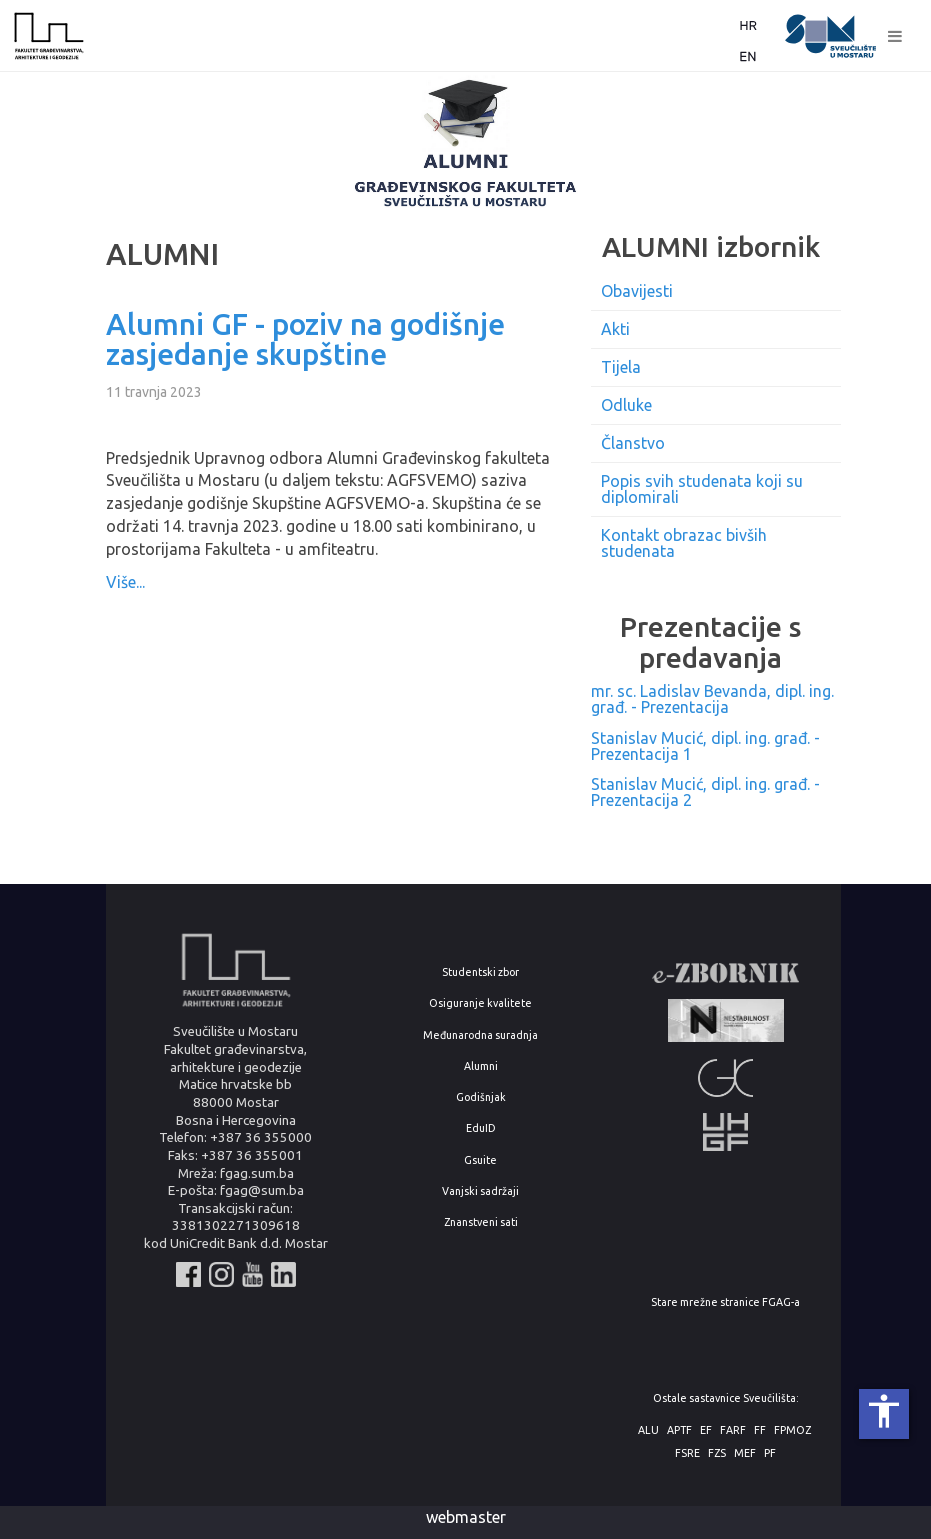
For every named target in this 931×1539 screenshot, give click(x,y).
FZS (717, 1453)
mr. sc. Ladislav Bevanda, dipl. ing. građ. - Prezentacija (712, 699)
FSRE (687, 1453)
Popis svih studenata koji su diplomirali (702, 489)
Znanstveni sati (481, 1222)
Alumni (481, 1066)
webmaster (466, 1517)
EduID (481, 1128)
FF (760, 1430)
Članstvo (633, 443)
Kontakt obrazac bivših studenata (684, 543)
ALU (648, 1430)
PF (770, 1453)
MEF (745, 1453)
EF (706, 1430)
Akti (615, 329)
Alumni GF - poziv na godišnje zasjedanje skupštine (305, 339)
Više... (125, 582)
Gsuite (480, 1160)
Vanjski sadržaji (480, 1191)
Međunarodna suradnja (480, 1035)
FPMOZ (792, 1430)
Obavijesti (637, 291)
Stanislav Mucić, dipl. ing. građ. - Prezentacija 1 (705, 746)
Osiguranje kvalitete (480, 1003)
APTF (679, 1430)
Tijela (621, 367)
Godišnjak (481, 1097)
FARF (733, 1430)
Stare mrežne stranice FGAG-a (725, 1302)
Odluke (626, 405)
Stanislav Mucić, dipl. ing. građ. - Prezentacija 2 (705, 792)
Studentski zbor (480, 972)
